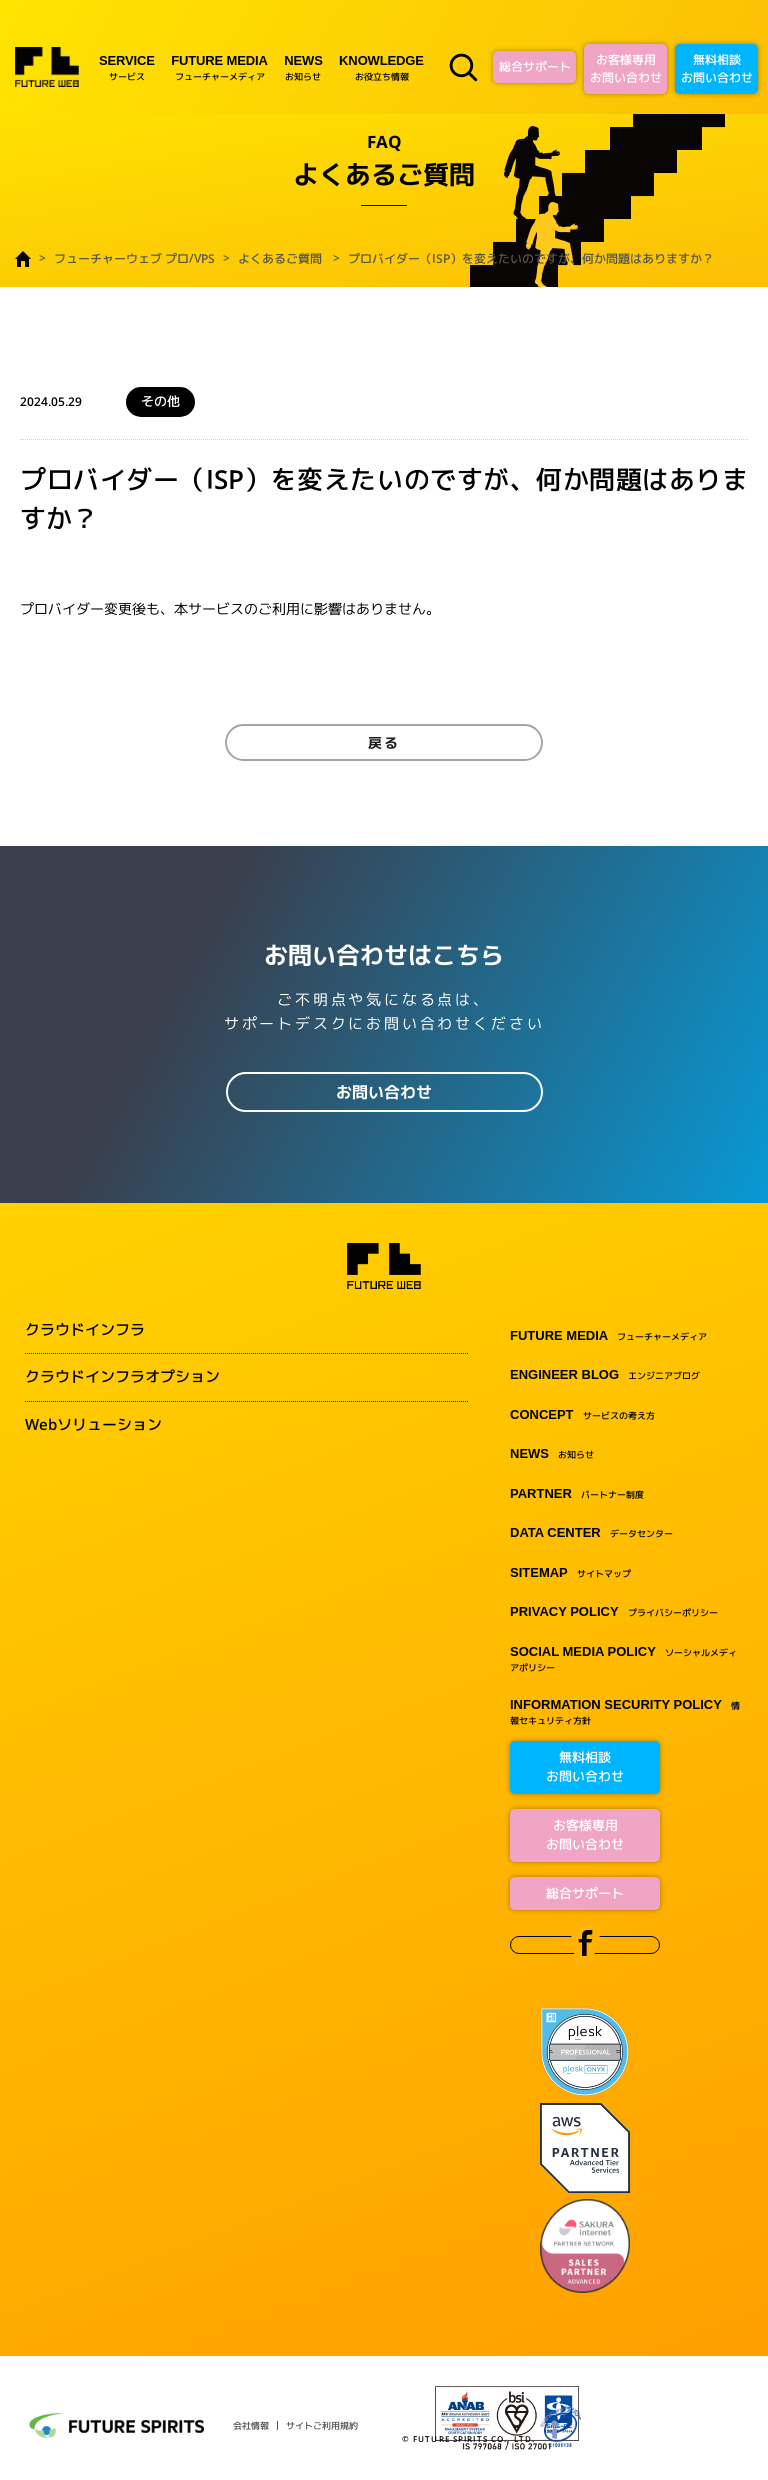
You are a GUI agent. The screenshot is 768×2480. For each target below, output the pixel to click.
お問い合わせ (384, 1092)
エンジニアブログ (605, 1375)
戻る (384, 742)
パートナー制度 (577, 1494)
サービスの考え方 (582, 1415)
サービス (127, 67)
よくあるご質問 (280, 258)
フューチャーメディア (219, 67)
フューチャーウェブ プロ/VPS (134, 258)
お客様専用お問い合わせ (626, 68)
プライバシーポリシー (614, 1612)
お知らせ (303, 67)
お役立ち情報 (381, 67)
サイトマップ (570, 1573)
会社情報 (251, 2425)
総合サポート (535, 66)
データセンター (591, 1533)
